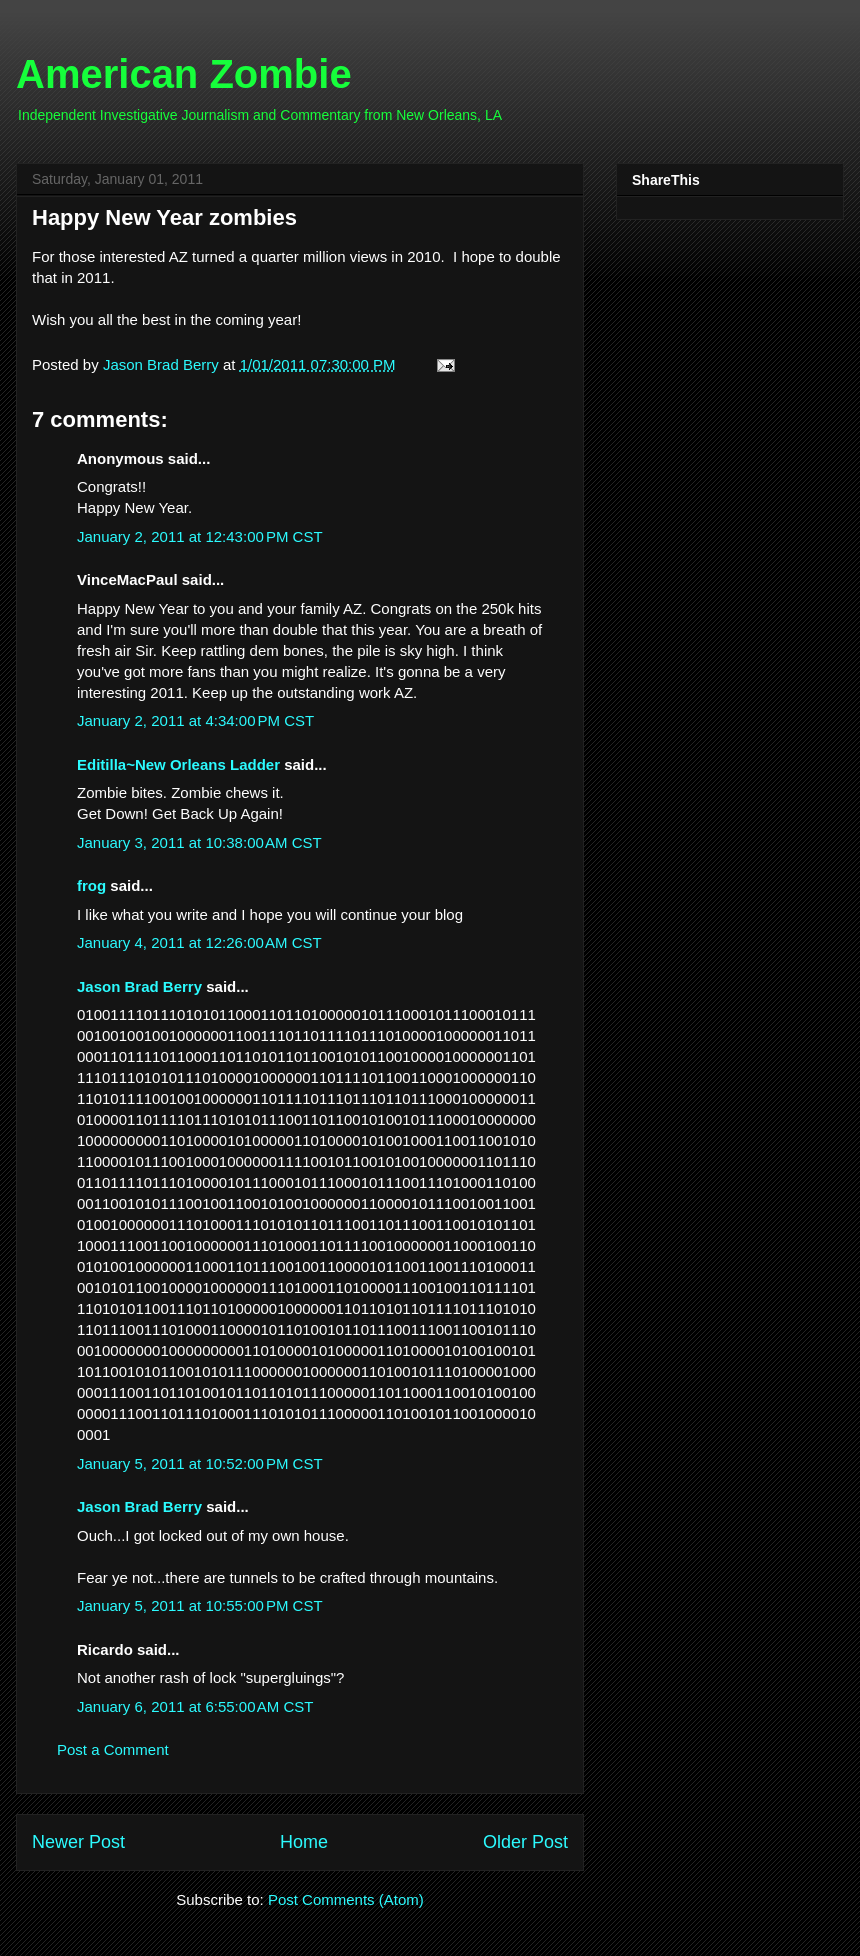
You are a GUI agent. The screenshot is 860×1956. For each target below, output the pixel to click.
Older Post (525, 1842)
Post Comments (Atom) (346, 1899)
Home (304, 1842)
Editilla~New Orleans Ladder (178, 764)
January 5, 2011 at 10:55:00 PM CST (200, 1605)
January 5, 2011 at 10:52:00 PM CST (200, 1463)
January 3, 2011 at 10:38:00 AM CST (199, 842)
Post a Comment (113, 1749)
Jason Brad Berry (139, 986)
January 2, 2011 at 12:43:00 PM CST (200, 536)
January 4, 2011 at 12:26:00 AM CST (199, 942)
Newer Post (78, 1842)
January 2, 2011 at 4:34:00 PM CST (195, 720)
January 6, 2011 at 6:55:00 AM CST (195, 1706)
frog (91, 885)
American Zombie (184, 74)
